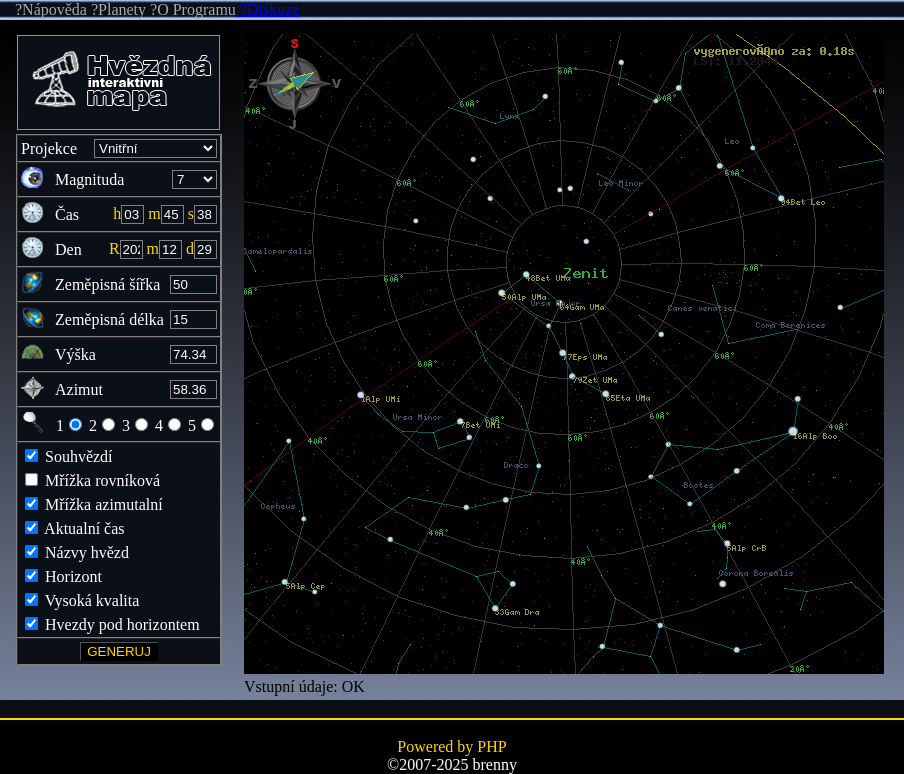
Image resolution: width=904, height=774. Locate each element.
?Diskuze (268, 9)
